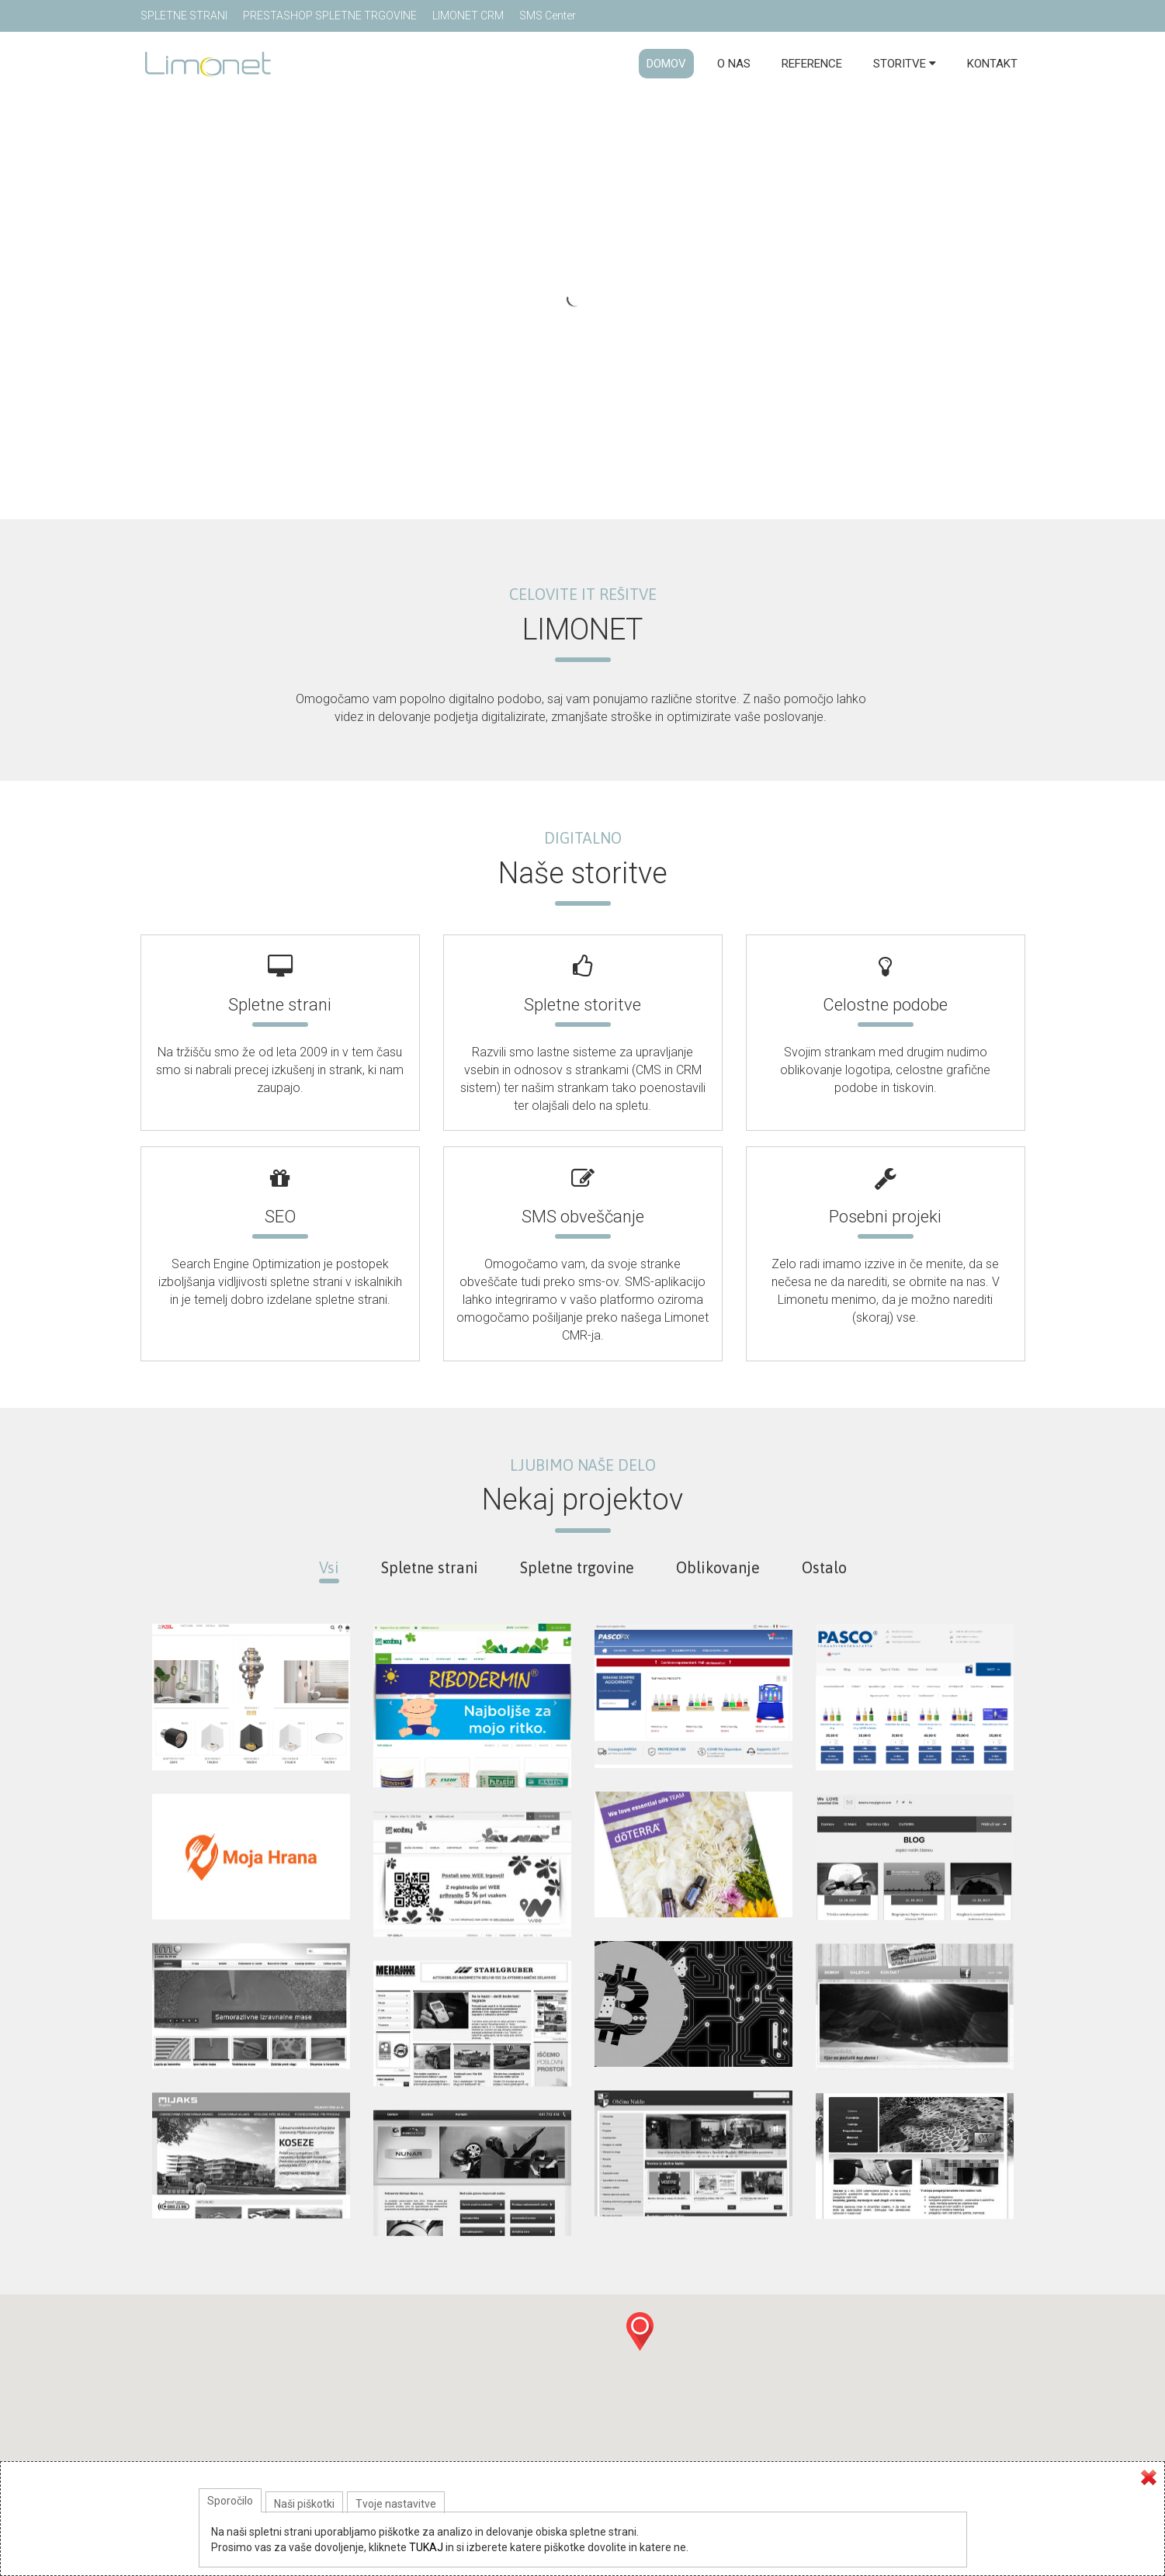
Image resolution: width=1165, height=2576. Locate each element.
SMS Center (547, 15)
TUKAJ (426, 2547)
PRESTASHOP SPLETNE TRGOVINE (330, 15)
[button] (640, 2331)
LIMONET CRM (468, 15)
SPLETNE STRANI (183, 15)
